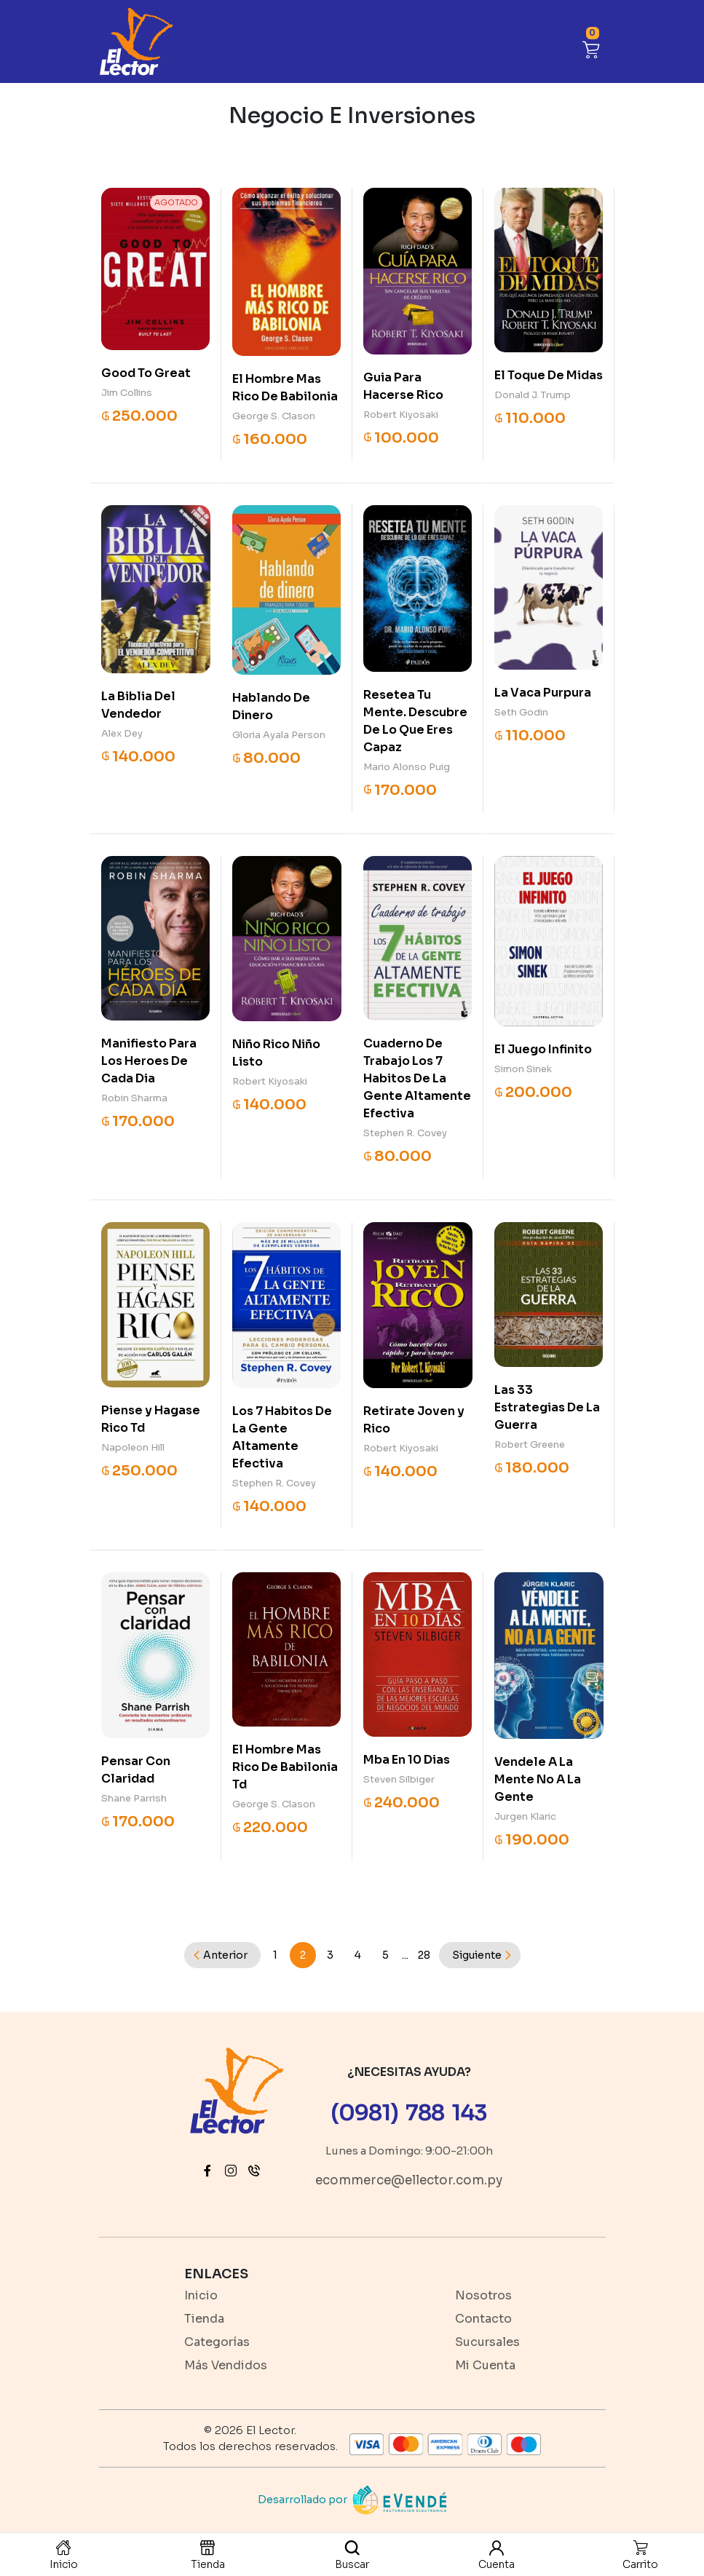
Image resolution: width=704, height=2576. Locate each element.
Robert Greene (529, 1444)
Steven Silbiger (399, 1779)
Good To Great (146, 373)
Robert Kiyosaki (400, 414)
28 (424, 1955)
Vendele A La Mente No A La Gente (537, 1779)
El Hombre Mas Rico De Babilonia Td (285, 1767)
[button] (591, 48)
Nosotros (483, 2295)
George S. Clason (273, 416)
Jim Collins (126, 393)
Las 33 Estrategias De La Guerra (547, 1407)
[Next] (480, 1955)
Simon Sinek (523, 1069)
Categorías (217, 2342)
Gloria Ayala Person (278, 735)
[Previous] (222, 1955)
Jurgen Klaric (525, 1816)
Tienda (204, 2318)
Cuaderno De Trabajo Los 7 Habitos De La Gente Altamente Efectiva (417, 1078)
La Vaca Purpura (542, 692)
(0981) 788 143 (409, 2113)
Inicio (201, 2295)
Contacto (483, 2318)
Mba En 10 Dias (406, 1759)
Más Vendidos (225, 2365)
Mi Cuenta (485, 2365)
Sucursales (487, 2342)
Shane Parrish (134, 1798)
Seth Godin (521, 712)
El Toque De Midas (548, 375)
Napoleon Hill (133, 1447)
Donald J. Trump (532, 395)
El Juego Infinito (543, 1049)
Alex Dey (122, 733)
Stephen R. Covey (405, 1133)
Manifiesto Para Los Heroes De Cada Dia (149, 1061)
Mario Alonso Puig (406, 767)
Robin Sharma (134, 1098)
